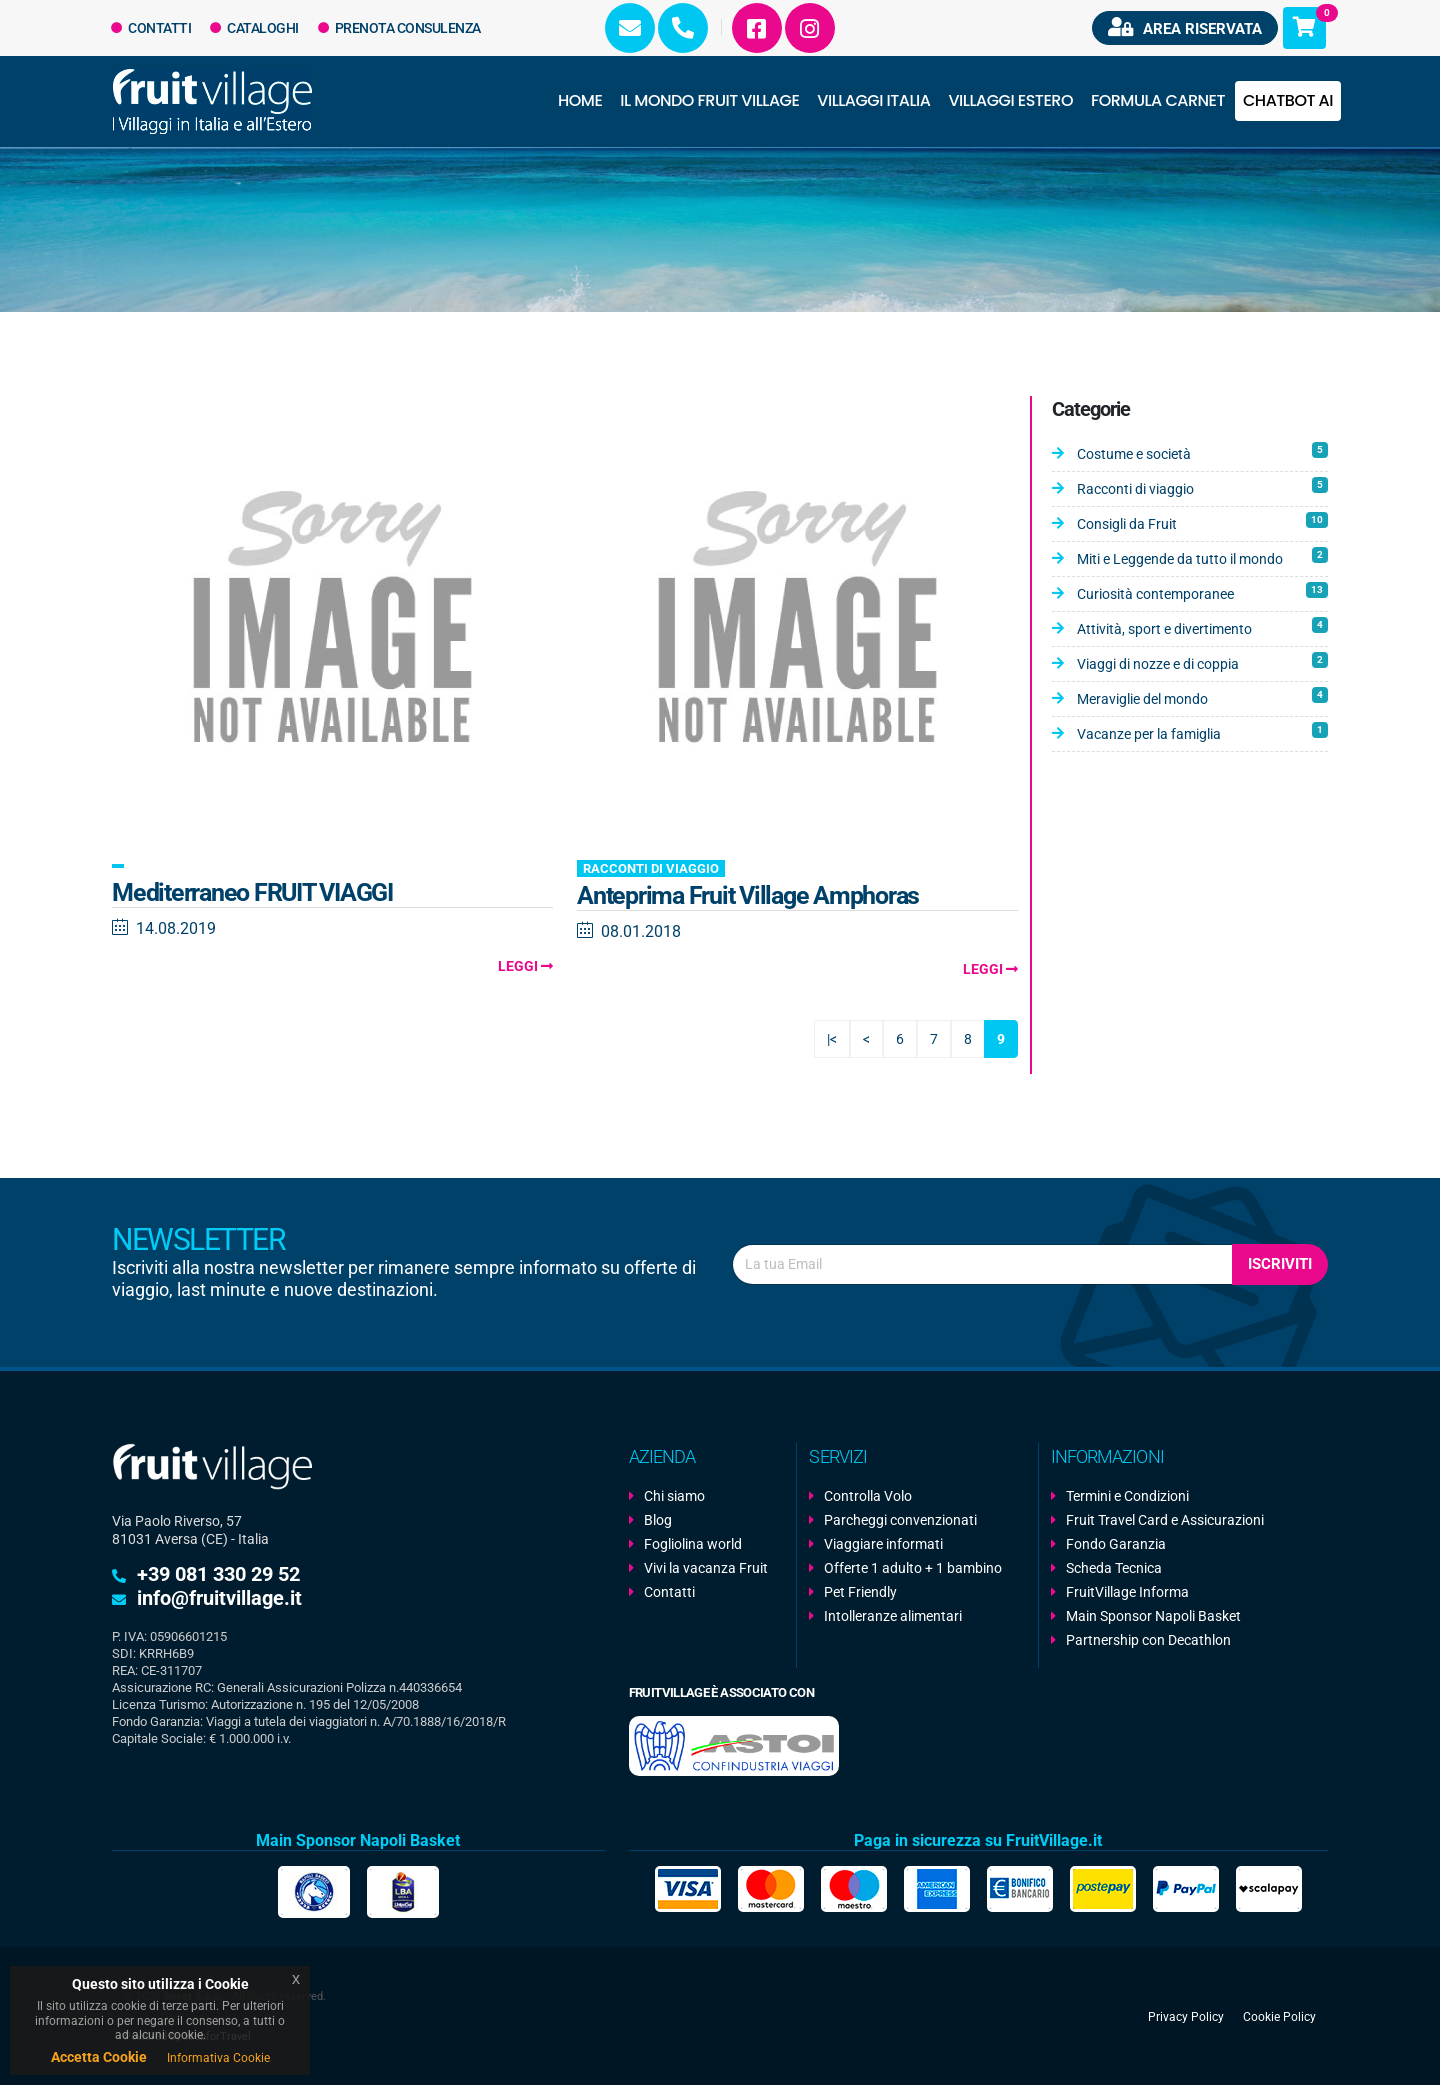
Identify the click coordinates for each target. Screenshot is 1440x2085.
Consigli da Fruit (1202, 522)
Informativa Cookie (218, 2058)
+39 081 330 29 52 (218, 1574)
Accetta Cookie (99, 2057)
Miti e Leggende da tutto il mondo (1202, 557)
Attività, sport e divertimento (1202, 627)
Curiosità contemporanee (1202, 592)
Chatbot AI (1288, 100)
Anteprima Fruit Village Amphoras (748, 895)
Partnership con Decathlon (1148, 1640)
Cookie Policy (1279, 2016)
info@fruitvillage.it (219, 1598)
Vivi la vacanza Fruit (706, 1568)
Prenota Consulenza (399, 28)
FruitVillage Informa (1127, 1592)
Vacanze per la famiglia (1202, 732)
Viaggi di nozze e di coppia (1202, 662)
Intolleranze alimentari (893, 1616)
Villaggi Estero (1011, 100)
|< (832, 1039)
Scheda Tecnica (1114, 1568)
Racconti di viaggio (651, 868)
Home (580, 100)
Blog (658, 1520)
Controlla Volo (868, 1496)
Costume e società (1202, 452)
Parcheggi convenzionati (900, 1520)
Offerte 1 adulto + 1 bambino (913, 1568)
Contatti (151, 28)
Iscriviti (1280, 1264)
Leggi (525, 966)
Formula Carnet (1158, 100)
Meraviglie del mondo (1202, 697)
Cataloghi (254, 28)
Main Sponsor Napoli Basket (1153, 1616)
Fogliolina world (693, 1544)
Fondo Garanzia (1116, 1544)
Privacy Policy (1186, 2016)
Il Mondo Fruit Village (709, 100)
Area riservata (1185, 27)
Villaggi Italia (873, 100)
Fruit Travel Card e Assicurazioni (1165, 1520)
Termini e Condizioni (1127, 1496)
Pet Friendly (860, 1592)
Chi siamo (674, 1496)
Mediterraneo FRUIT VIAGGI (252, 892)
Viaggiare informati (883, 1544)
